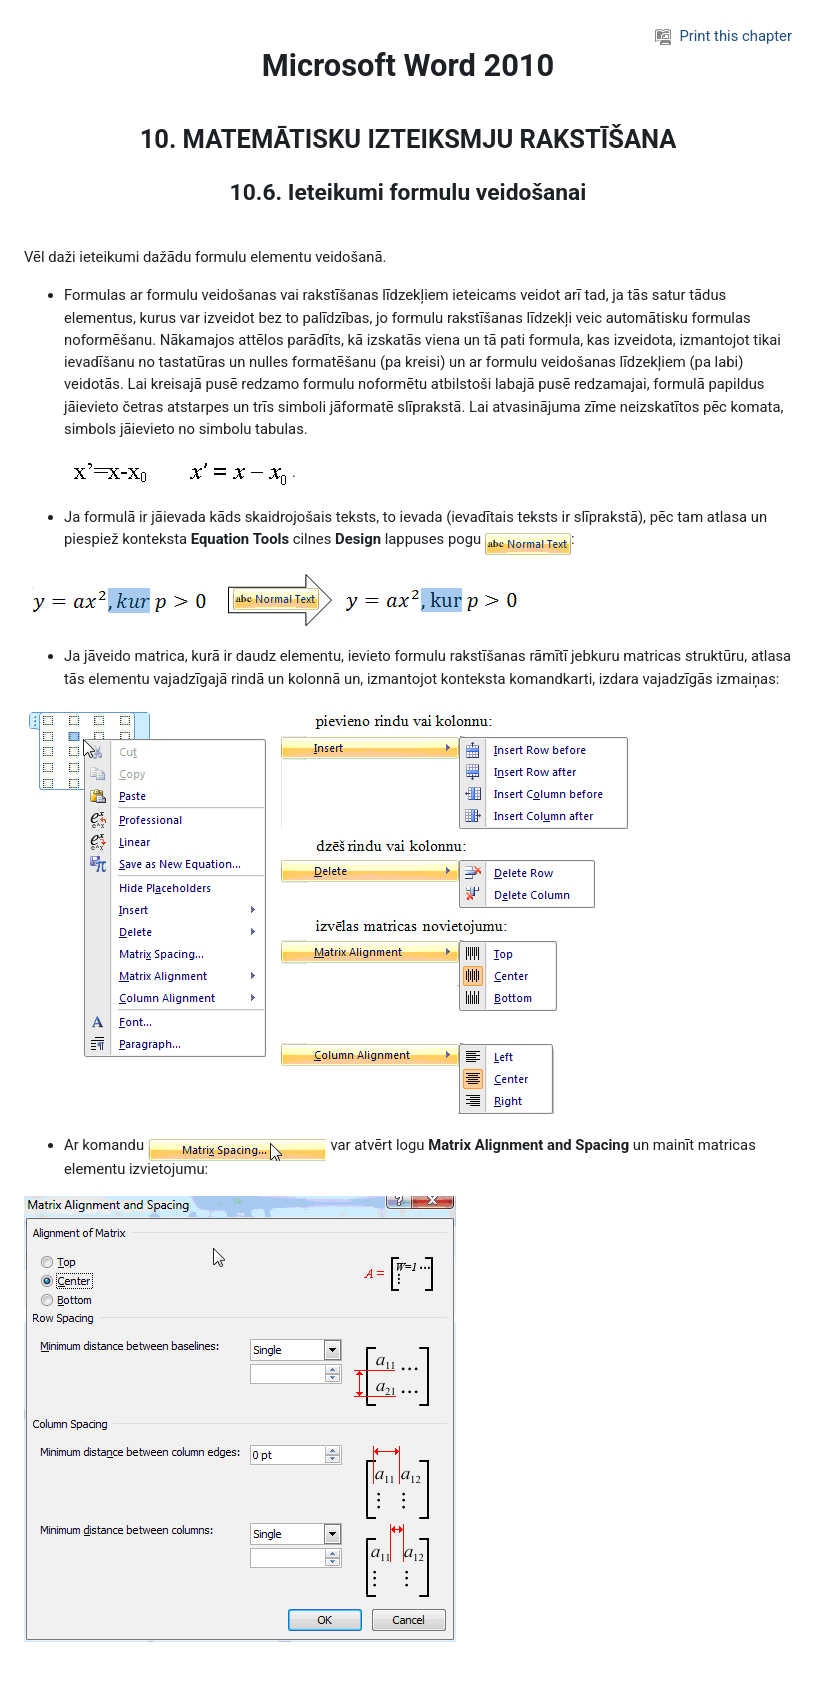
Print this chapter (723, 36)
